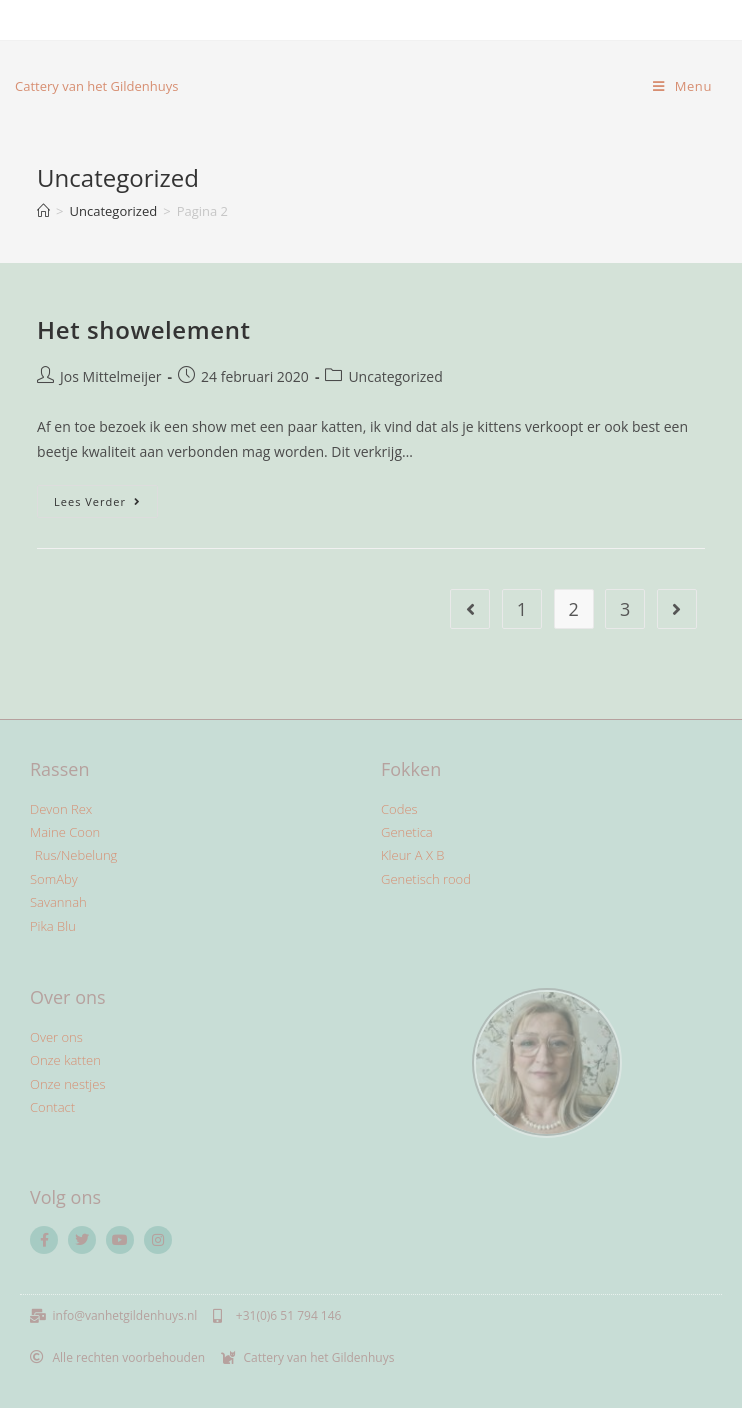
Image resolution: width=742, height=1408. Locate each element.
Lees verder (106, 497)
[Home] (43, 211)
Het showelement (144, 329)
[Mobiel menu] (682, 86)
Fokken (411, 769)
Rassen (59, 769)
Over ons (68, 997)
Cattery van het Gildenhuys (96, 86)
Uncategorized (395, 376)
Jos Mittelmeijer (110, 376)
